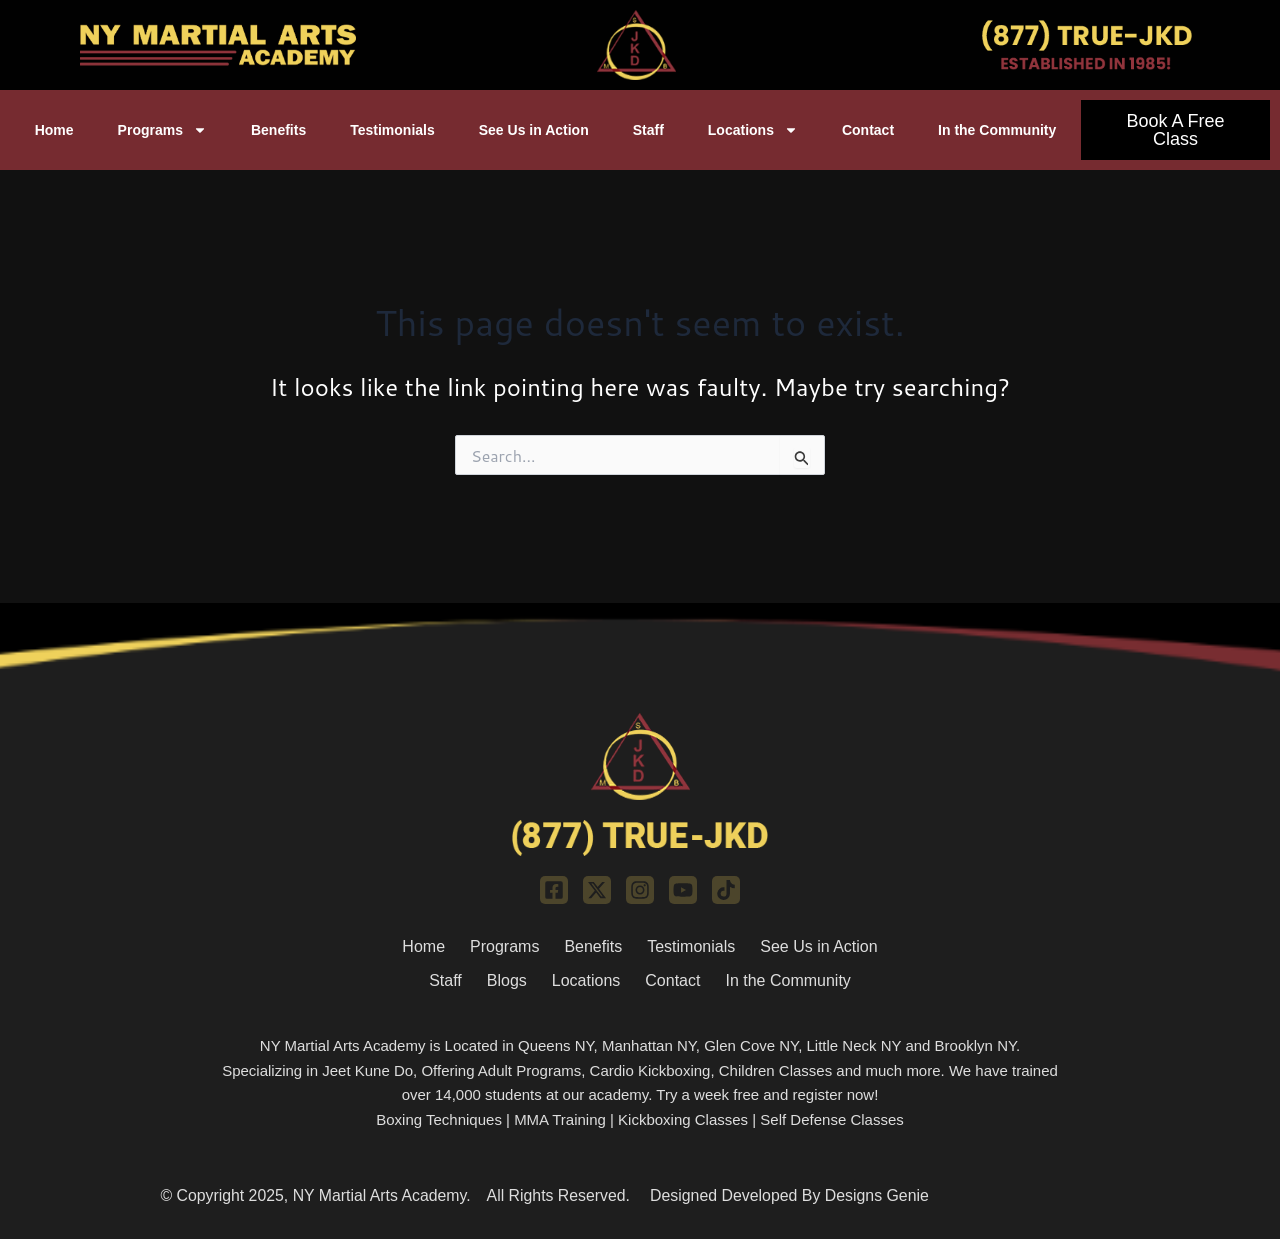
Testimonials (392, 130)
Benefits (278, 130)
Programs (162, 130)
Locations (753, 130)
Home (54, 130)
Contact (868, 130)
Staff (648, 130)
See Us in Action (534, 130)
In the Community (997, 130)
